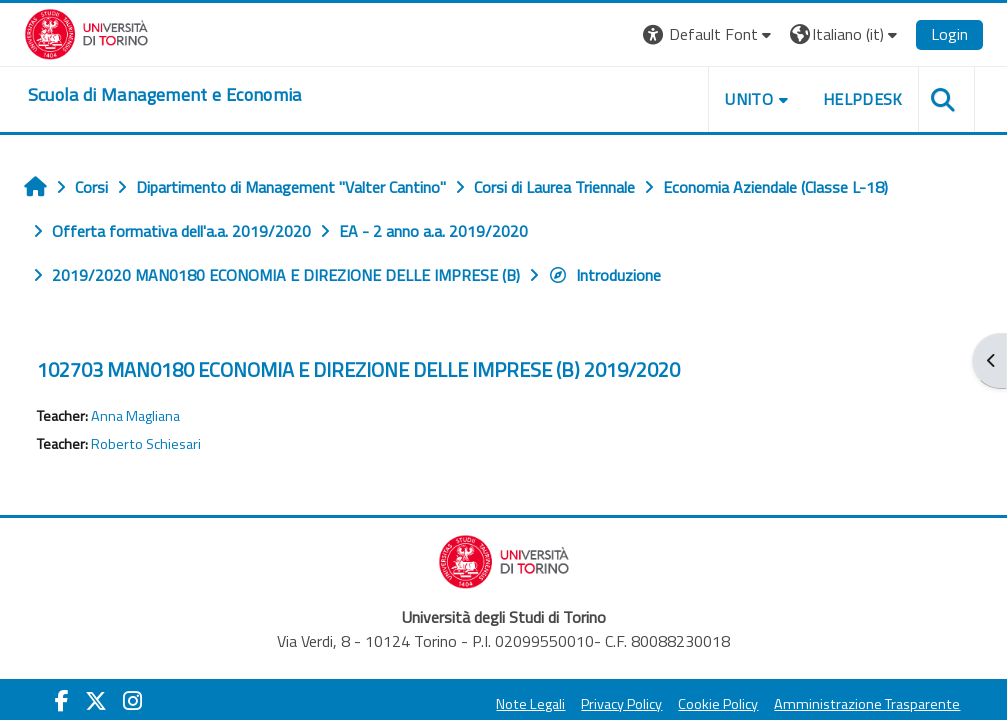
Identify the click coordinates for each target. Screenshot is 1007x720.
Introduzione (604, 275)
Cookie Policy (718, 704)
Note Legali (530, 704)
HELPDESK (863, 99)
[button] (709, 34)
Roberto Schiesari (146, 444)
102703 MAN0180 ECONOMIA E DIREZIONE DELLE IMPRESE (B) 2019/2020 (358, 369)
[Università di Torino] (86, 32)
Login (949, 34)
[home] (165, 95)
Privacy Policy (621, 704)
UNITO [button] (749, 99)
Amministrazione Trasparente (867, 704)
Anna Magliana (135, 416)
